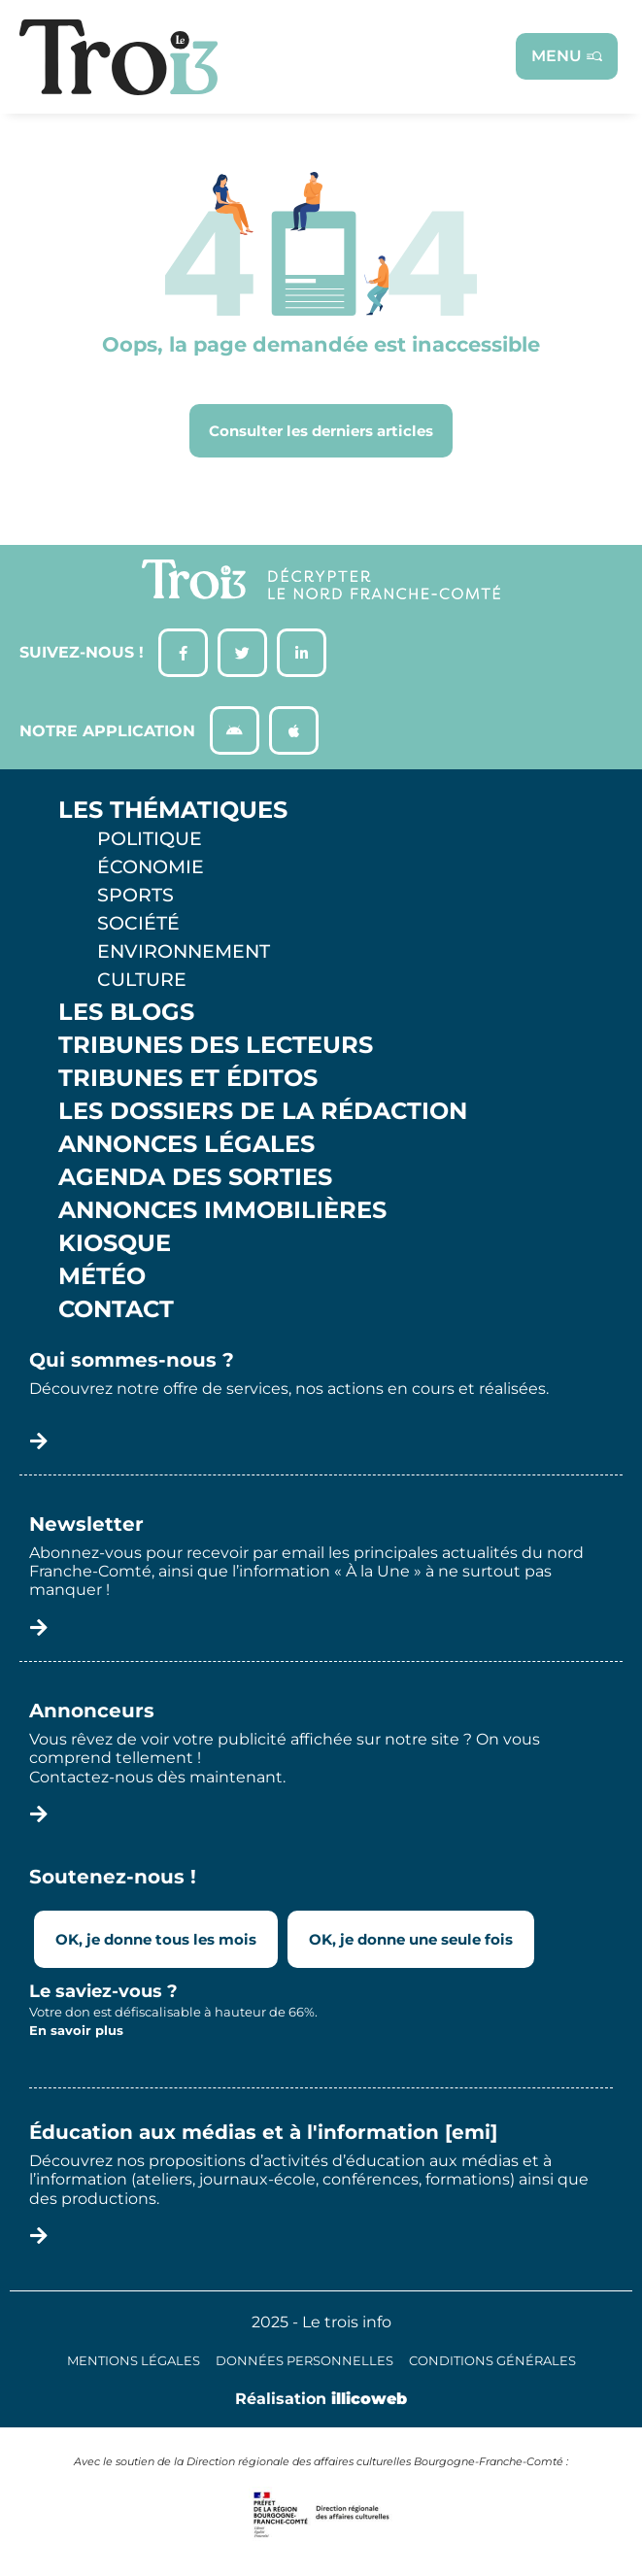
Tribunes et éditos (188, 1078)
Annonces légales (186, 1144)
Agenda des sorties (195, 1177)
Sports (135, 894)
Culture (141, 979)
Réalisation (321, 2399)
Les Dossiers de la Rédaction (262, 1111)
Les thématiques (172, 810)
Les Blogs (126, 1012)
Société (138, 922)
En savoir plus (76, 2030)
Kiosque (114, 1243)
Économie (150, 866)
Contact (116, 1309)
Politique (149, 838)
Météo (102, 1276)
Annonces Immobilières (222, 1210)
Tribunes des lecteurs (215, 1045)
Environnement (183, 951)
